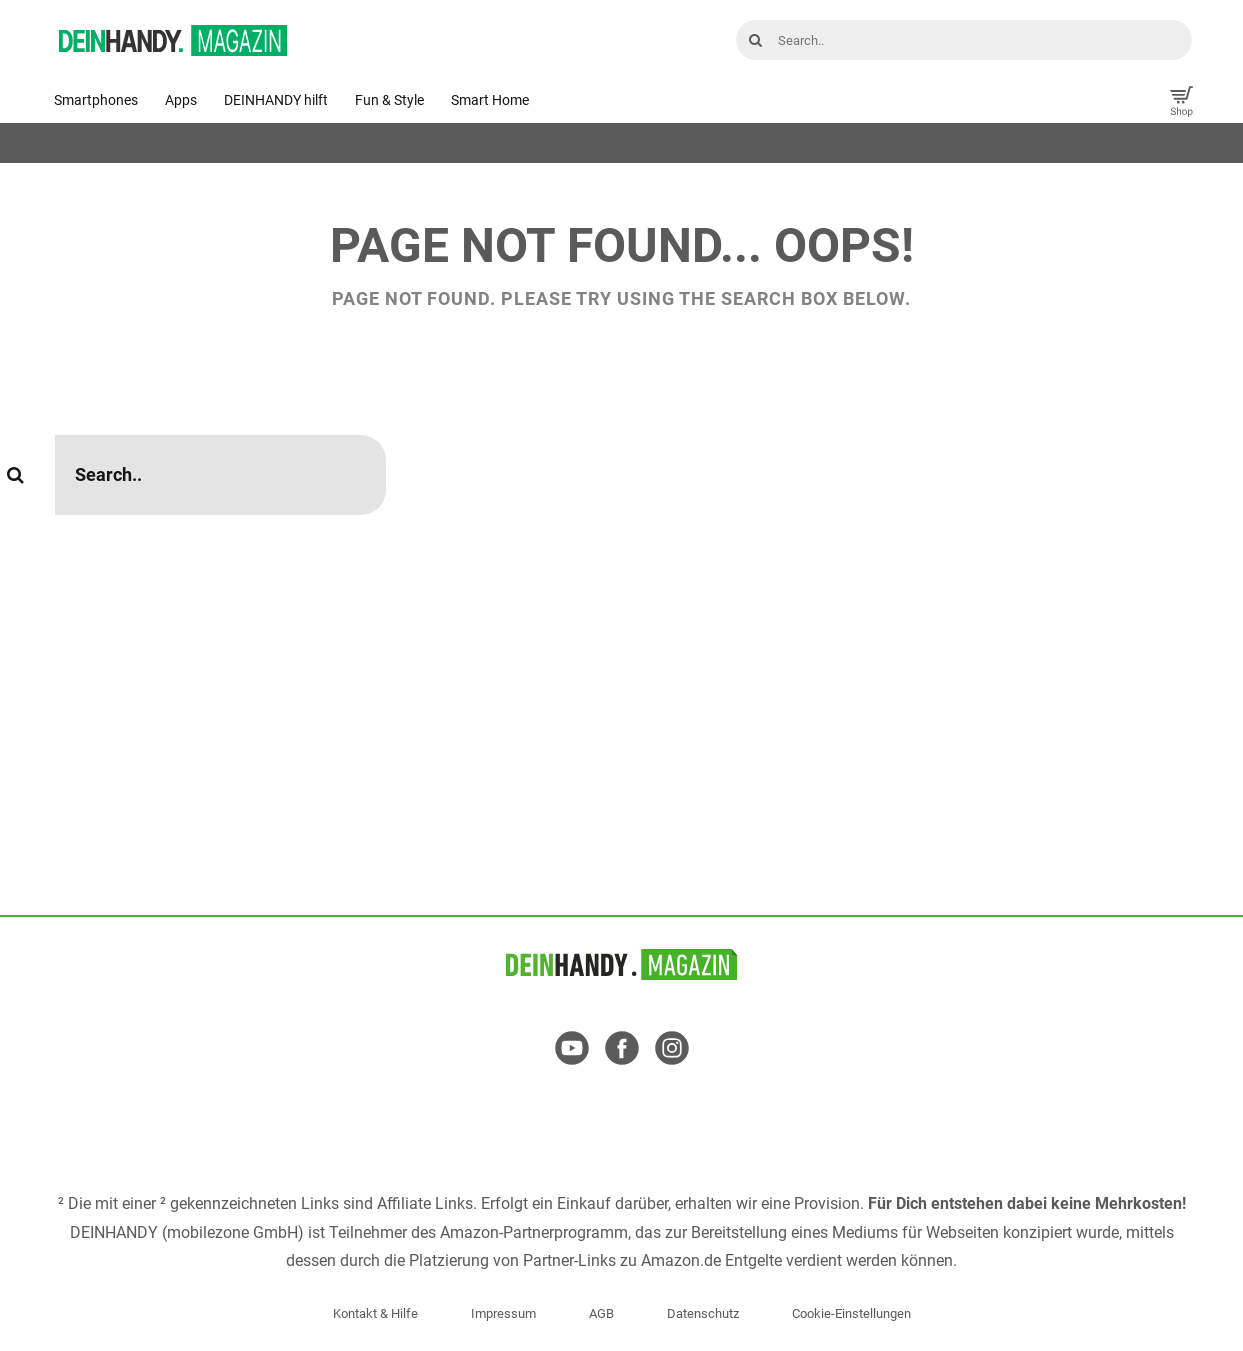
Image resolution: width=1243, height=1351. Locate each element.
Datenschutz (703, 1313)
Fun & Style (389, 100)
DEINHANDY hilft (276, 100)
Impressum (503, 1313)
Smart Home (490, 100)
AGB (601, 1313)
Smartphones (96, 100)
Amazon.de (681, 1260)
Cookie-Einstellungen (851, 1313)
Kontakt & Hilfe (375, 1313)
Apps (181, 100)
